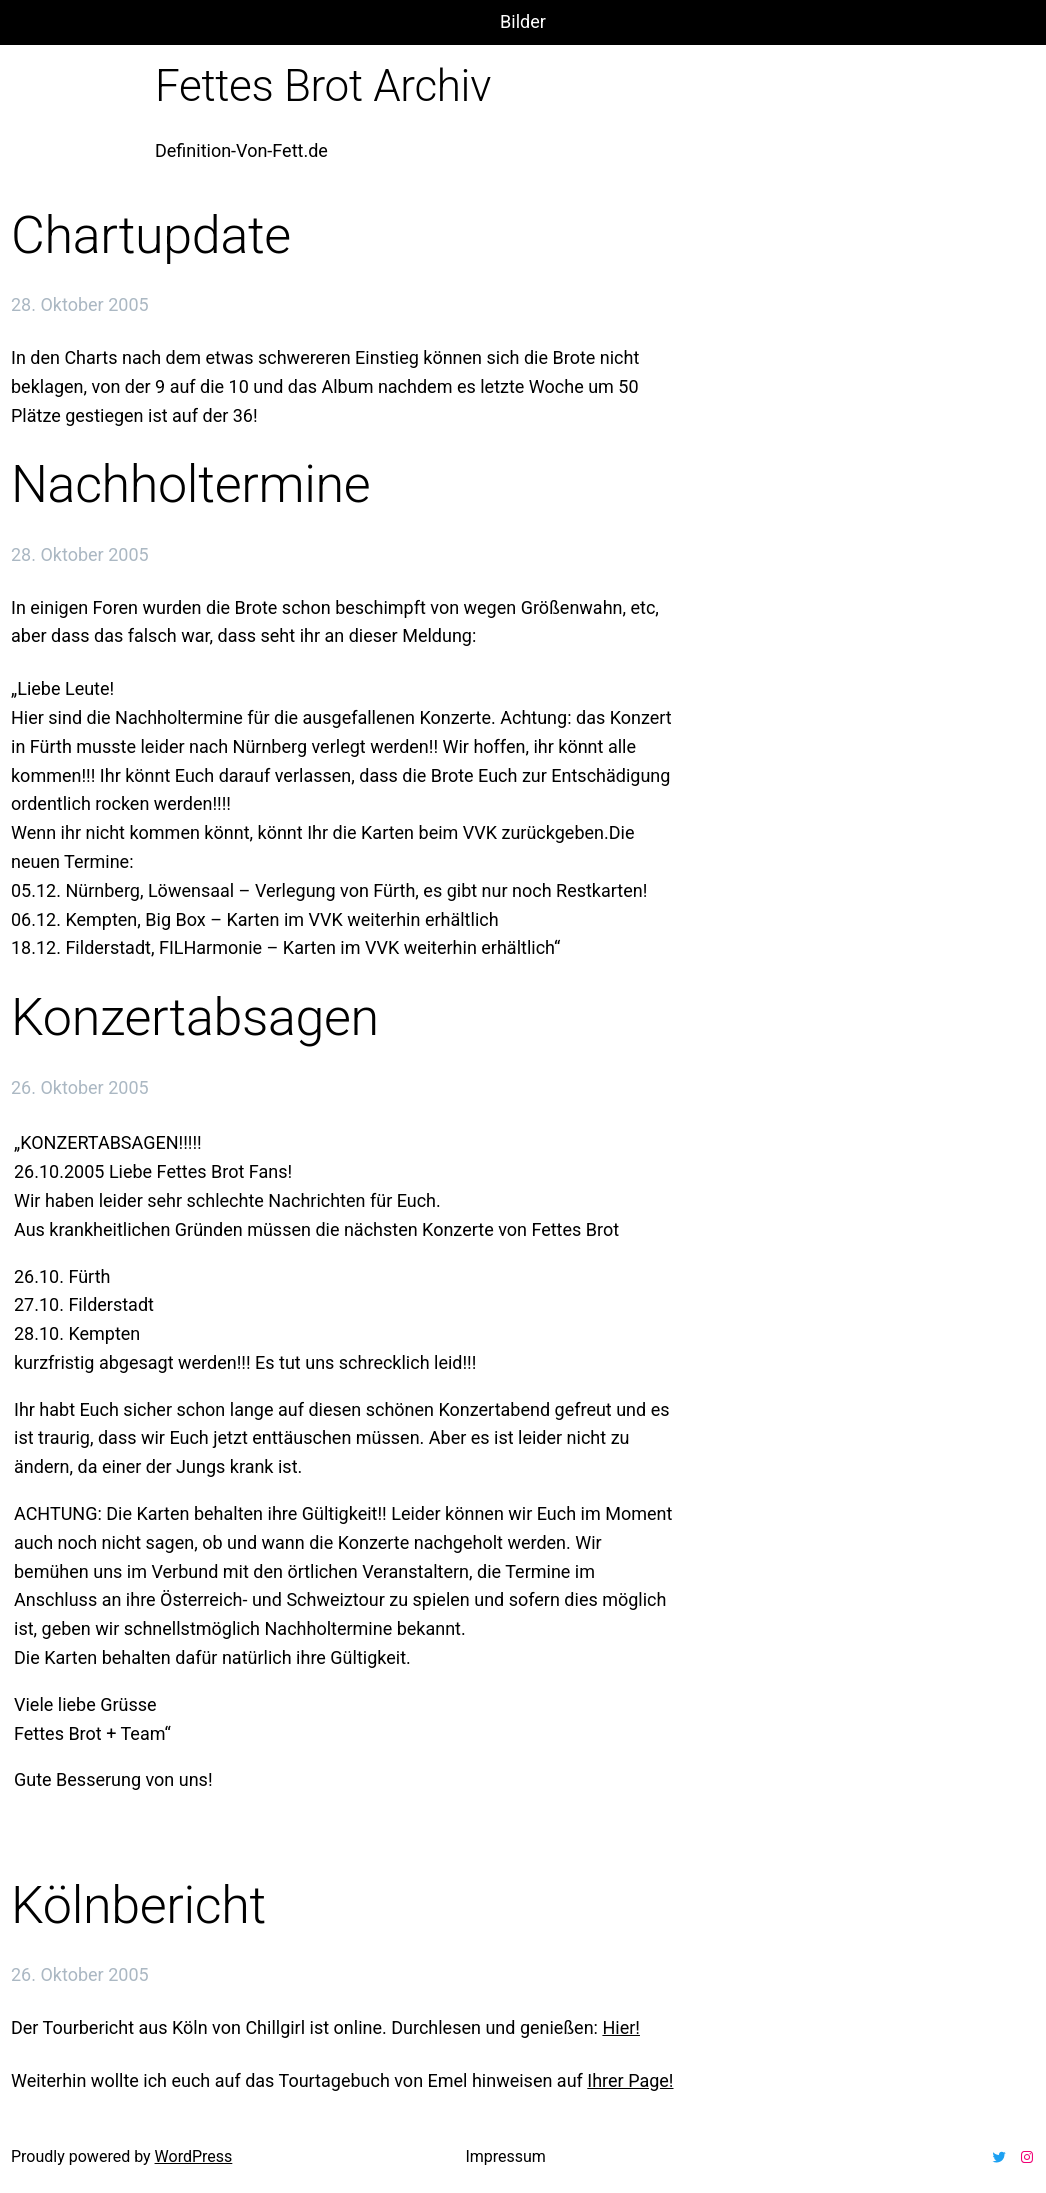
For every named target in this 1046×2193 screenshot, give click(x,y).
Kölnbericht (138, 1905)
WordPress (194, 2156)
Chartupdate (151, 235)
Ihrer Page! (630, 2080)
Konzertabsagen (195, 1017)
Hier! (621, 2027)
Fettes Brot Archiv (323, 86)
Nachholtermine (190, 484)
